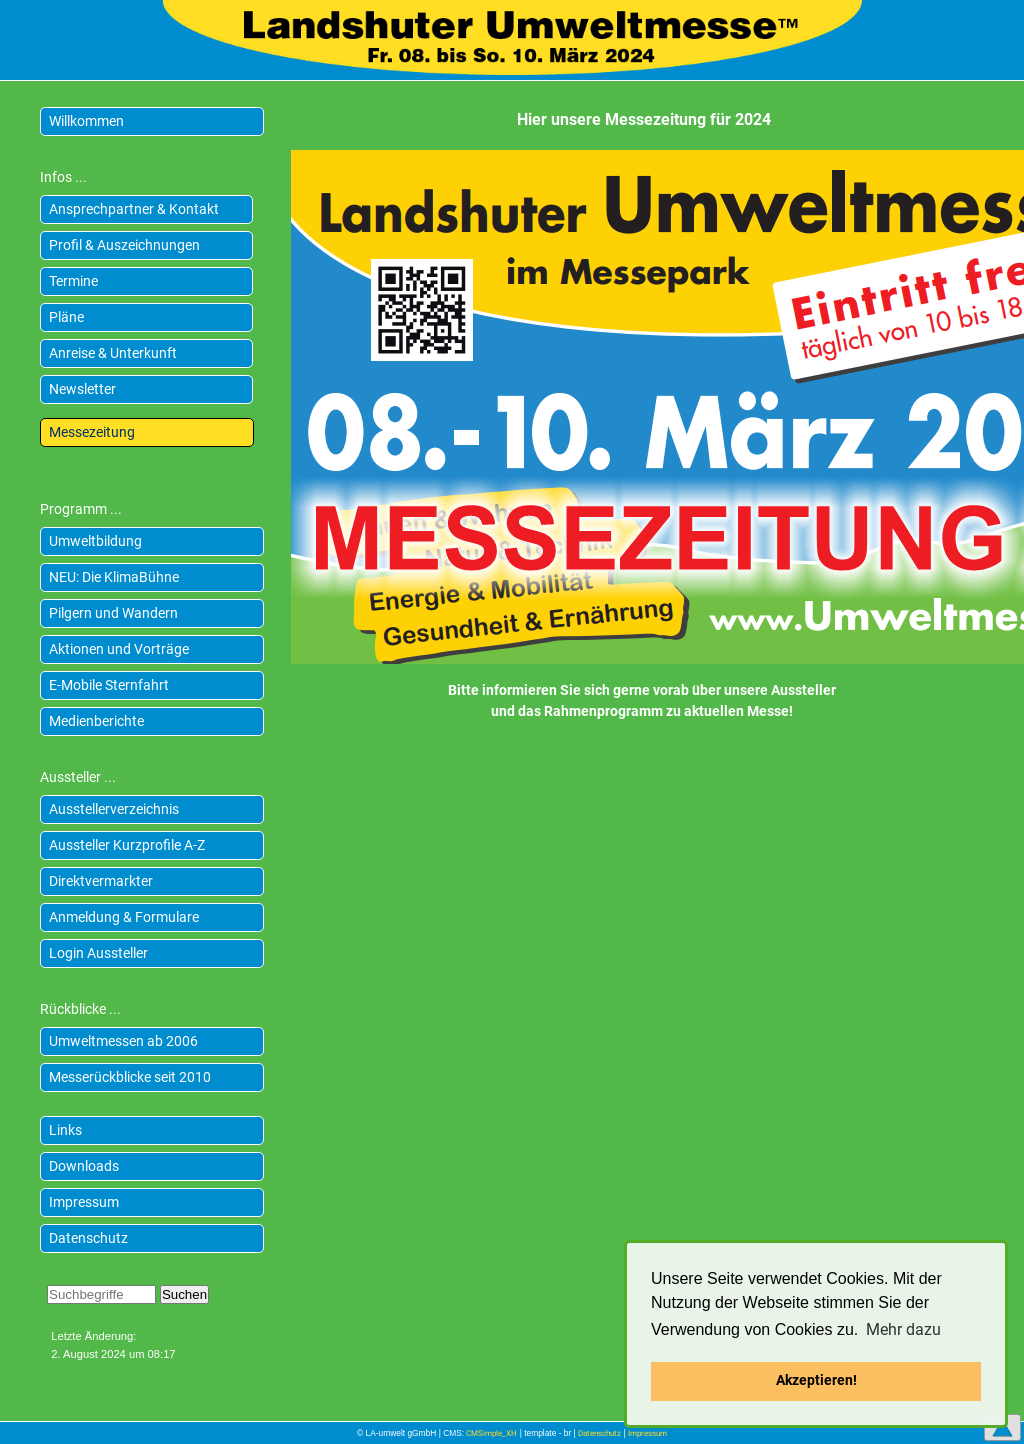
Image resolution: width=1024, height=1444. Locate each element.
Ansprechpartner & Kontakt (134, 209)
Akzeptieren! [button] (816, 1380)
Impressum (84, 1202)
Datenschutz (88, 1238)
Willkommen (86, 121)
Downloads (84, 1166)
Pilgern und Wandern (113, 613)
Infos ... (63, 177)
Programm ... (81, 509)
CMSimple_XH (491, 1433)
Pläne (66, 317)
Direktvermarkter (101, 881)
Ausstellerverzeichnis (114, 809)
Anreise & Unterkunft (113, 353)
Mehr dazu (903, 1329)
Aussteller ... (78, 777)
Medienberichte (96, 721)
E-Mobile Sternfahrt (109, 685)
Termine (73, 281)
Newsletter (82, 389)
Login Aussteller (98, 953)
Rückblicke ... (80, 1009)
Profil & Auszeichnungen (124, 245)
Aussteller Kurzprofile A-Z (127, 845)
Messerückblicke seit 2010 (130, 1077)
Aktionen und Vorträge (119, 649)
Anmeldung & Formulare (124, 917)
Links (65, 1130)
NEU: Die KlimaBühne (114, 577)
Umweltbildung (95, 541)
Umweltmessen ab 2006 (123, 1041)
